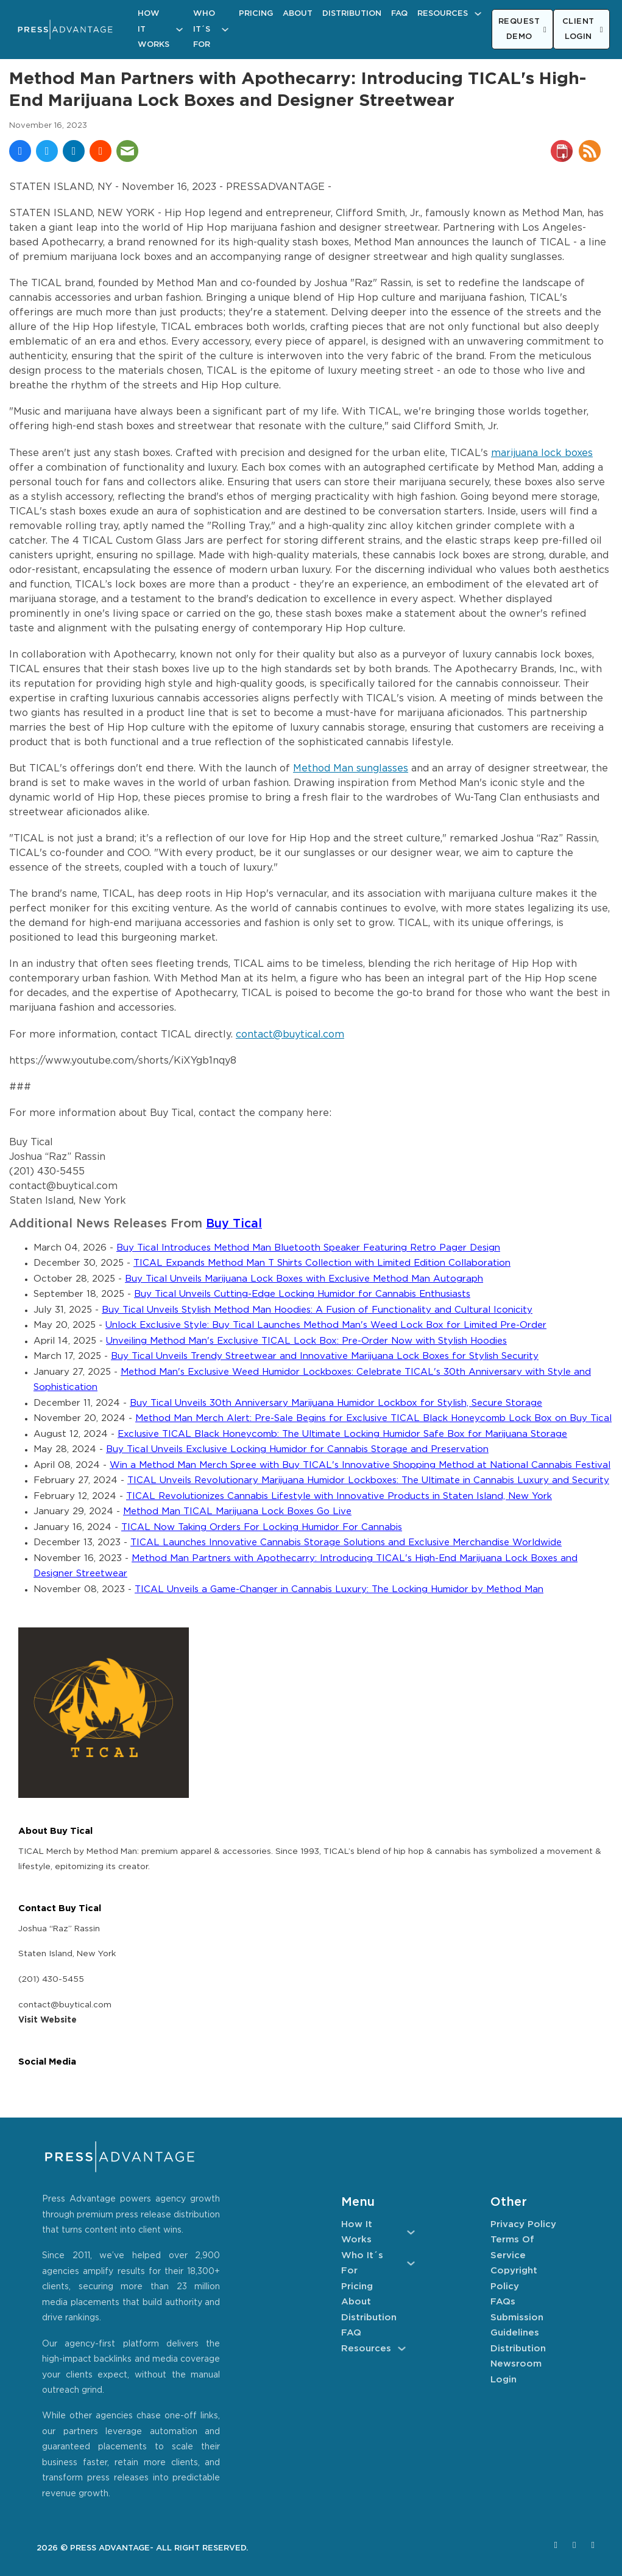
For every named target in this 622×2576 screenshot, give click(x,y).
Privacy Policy (523, 2224)
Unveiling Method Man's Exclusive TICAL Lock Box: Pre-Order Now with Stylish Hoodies (306, 1341)
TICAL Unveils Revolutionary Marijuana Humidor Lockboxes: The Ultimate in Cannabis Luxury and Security (368, 1480)
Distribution (351, 13)
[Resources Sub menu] (478, 14)
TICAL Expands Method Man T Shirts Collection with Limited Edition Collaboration (322, 1263)
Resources (442, 13)
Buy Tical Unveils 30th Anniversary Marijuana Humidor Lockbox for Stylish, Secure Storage (336, 1403)
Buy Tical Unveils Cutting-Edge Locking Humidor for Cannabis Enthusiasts (302, 1294)
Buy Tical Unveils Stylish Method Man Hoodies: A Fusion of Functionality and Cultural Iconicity (317, 1310)
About (298, 13)
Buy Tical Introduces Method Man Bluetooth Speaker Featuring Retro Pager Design (308, 1248)
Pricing (256, 13)
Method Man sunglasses (350, 768)
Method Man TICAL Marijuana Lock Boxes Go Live (237, 1511)
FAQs (502, 2302)
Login (503, 2380)
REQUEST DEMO (522, 29)
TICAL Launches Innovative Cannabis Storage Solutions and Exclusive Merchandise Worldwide (346, 1542)
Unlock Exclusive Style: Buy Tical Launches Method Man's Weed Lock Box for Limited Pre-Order (325, 1325)
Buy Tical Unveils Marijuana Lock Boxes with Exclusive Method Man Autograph (304, 1279)
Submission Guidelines (516, 2325)
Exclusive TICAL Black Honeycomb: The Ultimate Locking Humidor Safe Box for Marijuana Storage (342, 1434)
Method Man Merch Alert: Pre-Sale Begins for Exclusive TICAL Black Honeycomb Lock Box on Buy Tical (373, 1418)
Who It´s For (204, 29)
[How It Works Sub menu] (179, 29)
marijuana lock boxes (542, 453)
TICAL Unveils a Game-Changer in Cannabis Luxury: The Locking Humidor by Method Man (339, 1589)
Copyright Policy (513, 2278)
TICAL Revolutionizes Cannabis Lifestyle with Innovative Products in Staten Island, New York (339, 1496)
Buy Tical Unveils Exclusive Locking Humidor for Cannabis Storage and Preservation (297, 1449)
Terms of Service (512, 2247)
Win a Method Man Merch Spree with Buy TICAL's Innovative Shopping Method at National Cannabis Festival (360, 1465)
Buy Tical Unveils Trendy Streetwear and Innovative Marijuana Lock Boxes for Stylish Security (325, 1356)
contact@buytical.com (290, 1034)
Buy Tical (234, 1224)
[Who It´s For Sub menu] (225, 29)
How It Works (153, 29)
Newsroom (516, 2364)
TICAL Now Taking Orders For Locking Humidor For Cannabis (261, 1527)
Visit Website (47, 2020)
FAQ (399, 13)
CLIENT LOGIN (582, 29)
